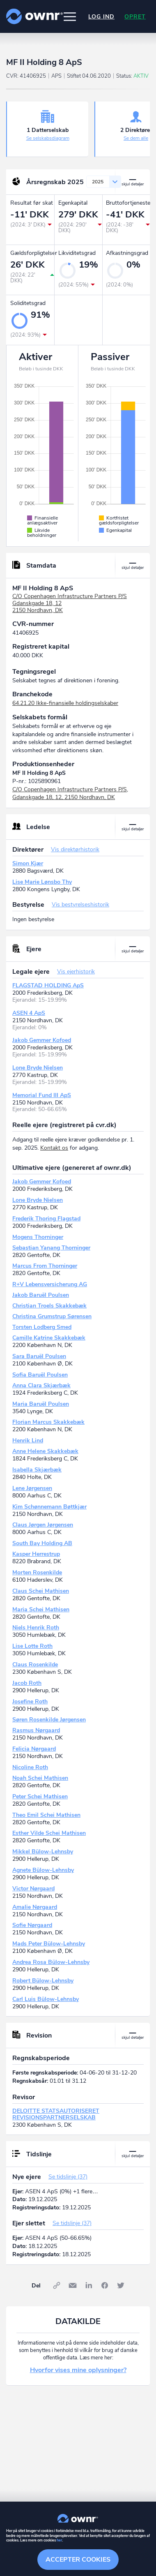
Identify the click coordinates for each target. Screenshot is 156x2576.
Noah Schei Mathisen (40, 1778)
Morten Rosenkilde (37, 1572)
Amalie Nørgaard (34, 1907)
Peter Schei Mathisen (40, 1796)
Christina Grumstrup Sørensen (52, 1316)
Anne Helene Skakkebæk (45, 1451)
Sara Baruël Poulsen (39, 1356)
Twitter (121, 2285)
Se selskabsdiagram (47, 138)
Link (57, 2285)
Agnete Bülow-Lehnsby (43, 1870)
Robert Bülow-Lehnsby (42, 1981)
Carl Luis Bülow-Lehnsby (45, 1999)
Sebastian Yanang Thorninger (51, 1248)
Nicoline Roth (30, 1767)
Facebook (105, 2285)
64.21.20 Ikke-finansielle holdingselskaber (65, 703)
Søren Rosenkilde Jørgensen (49, 1719)
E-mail (73, 2285)
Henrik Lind (27, 1440)
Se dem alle (136, 138)
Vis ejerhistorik (76, 971)
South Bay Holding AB (42, 1543)
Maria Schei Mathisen (40, 1609)
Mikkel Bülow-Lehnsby (42, 1851)
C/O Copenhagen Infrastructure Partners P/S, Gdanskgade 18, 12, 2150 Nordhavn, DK (70, 794)
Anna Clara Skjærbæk (41, 1385)
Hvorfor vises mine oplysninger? (78, 2370)
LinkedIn (89, 2285)
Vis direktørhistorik (75, 849)
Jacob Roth (26, 1683)
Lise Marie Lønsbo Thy (42, 882)
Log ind (101, 17)
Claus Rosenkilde (35, 1664)
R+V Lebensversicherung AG (49, 1284)
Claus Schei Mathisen (40, 1591)
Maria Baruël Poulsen (40, 1404)
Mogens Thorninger (37, 1237)
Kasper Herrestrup (36, 1554)
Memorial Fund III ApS (41, 1095)
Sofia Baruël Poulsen (40, 1375)
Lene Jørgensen (32, 1488)
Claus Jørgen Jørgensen (42, 1525)
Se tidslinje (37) (67, 2177)
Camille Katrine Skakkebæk (48, 1338)
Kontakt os (54, 1148)
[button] (70, 16)
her (59, 2540)
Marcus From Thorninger (44, 1266)
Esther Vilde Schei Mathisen (49, 1833)
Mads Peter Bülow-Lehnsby (48, 1944)
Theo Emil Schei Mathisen (46, 1815)
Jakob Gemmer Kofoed (41, 1040)
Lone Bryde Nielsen (37, 1068)
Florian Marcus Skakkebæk (48, 1422)
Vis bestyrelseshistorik (80, 904)
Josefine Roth (30, 1701)
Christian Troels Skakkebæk (49, 1306)
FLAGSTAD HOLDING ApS (48, 985)
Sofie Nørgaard (32, 1925)
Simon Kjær (27, 863)
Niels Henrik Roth (35, 1627)
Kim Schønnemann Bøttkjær (49, 1507)
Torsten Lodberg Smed (41, 1327)
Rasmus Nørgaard (36, 1730)
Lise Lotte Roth (32, 1646)
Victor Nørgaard (33, 1888)
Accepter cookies (78, 2559)
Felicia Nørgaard (34, 1749)
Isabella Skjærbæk (37, 1470)
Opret (135, 17)
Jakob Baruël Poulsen (40, 1295)
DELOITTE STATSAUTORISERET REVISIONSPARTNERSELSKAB (55, 2114)
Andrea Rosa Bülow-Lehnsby (50, 1962)
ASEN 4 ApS (28, 1013)
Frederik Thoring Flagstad (46, 1218)
